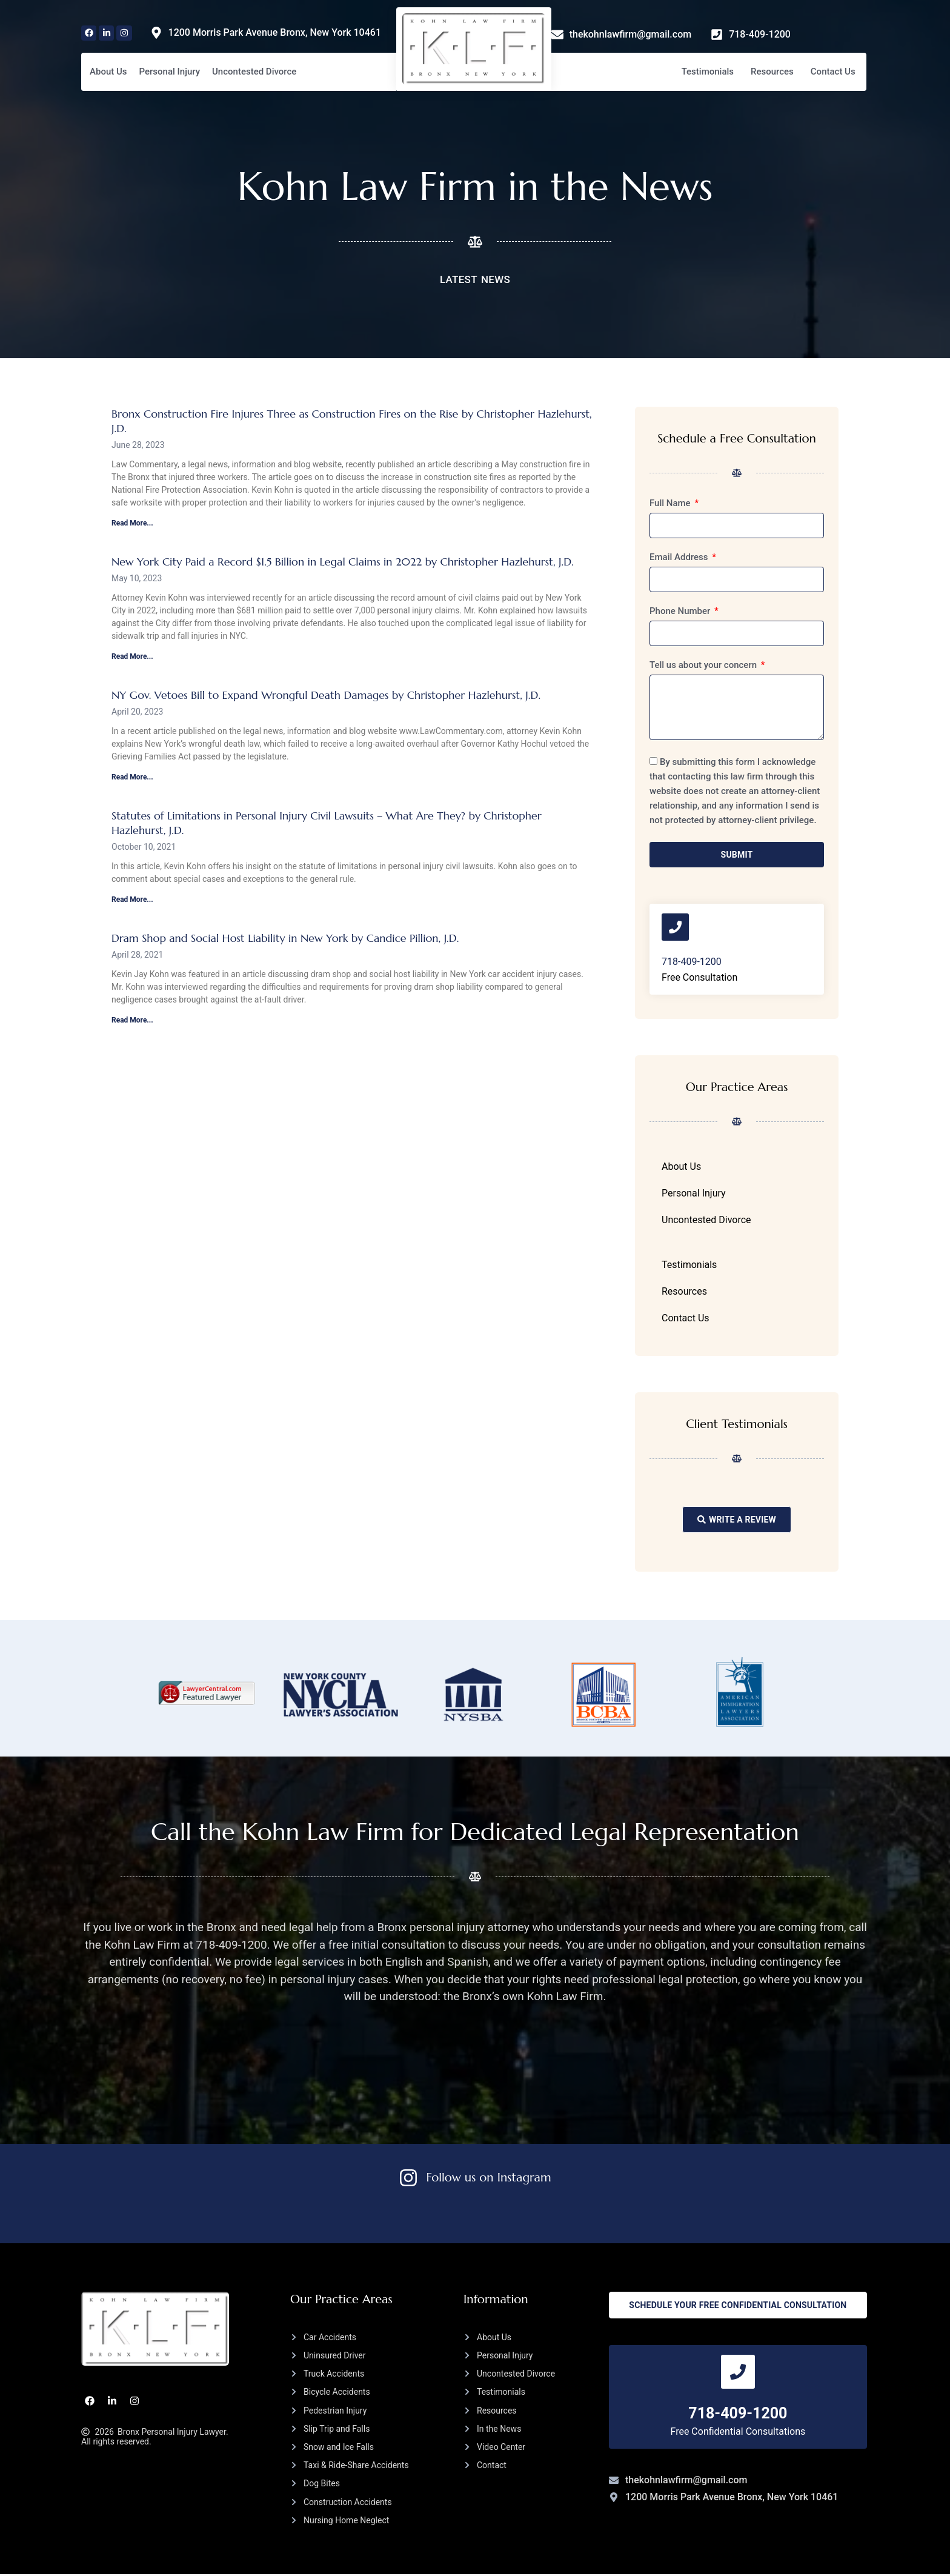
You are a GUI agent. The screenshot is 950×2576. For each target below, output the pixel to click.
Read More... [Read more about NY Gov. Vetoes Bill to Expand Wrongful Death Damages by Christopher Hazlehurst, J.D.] (132, 777)
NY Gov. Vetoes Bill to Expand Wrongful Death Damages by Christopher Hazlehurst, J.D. (325, 695)
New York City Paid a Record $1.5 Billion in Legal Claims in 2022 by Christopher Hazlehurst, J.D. (344, 562)
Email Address (679, 557)
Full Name (671, 504)
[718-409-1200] (676, 928)
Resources (772, 71)
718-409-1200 (692, 963)
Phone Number (680, 611)
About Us (108, 71)
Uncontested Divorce (254, 71)
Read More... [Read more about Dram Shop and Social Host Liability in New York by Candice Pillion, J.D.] (132, 1020)
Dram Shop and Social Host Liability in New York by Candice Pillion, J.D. (285, 938)
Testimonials (708, 71)
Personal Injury (170, 71)
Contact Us (833, 71)
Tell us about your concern (704, 665)
